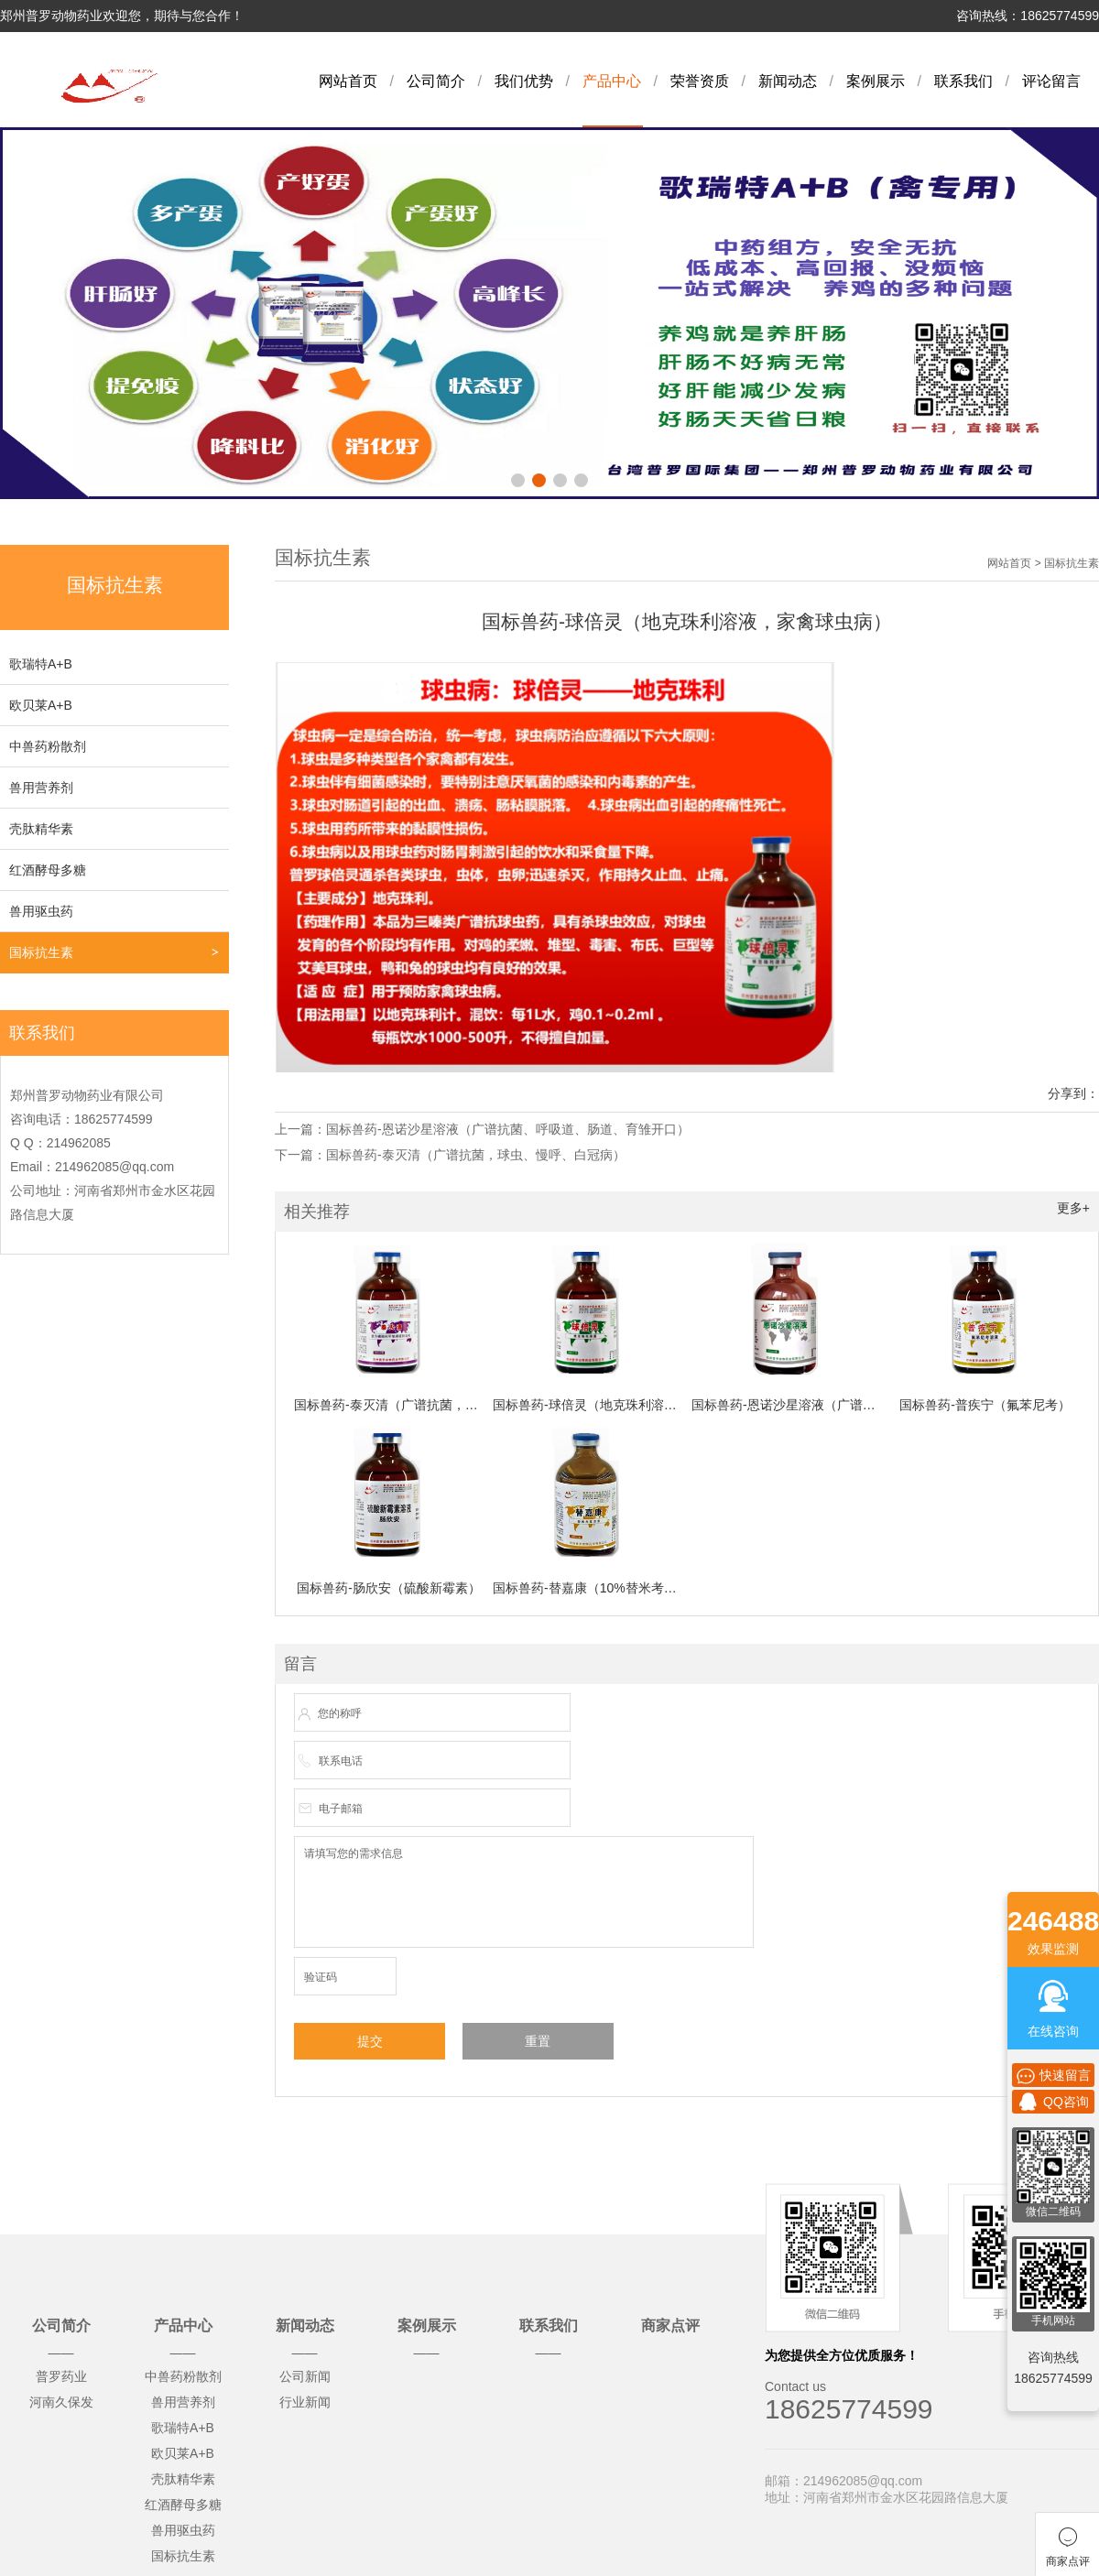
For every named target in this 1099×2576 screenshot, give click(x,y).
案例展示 (875, 81)
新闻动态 (787, 81)
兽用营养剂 (41, 787)
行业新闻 (305, 2402)
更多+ (1073, 1208)
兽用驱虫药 (41, 911)
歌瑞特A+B (40, 664)
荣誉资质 (699, 81)
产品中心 (611, 81)
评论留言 (1051, 81)
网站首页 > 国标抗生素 (1043, 563)
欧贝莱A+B (40, 705)
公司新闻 (305, 2376)
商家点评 (670, 2325)
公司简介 (436, 81)
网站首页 (348, 81)
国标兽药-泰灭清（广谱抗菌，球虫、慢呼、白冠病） (476, 1154)
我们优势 (524, 81)
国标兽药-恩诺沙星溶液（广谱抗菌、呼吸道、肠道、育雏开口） (508, 1129)
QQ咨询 (1053, 2101)
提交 (370, 2041)
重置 (537, 2041)
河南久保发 (61, 2402)
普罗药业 (61, 2376)
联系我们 (963, 81)
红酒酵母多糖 (47, 870)
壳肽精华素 (41, 828)
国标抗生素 (41, 952)
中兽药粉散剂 (47, 746)
